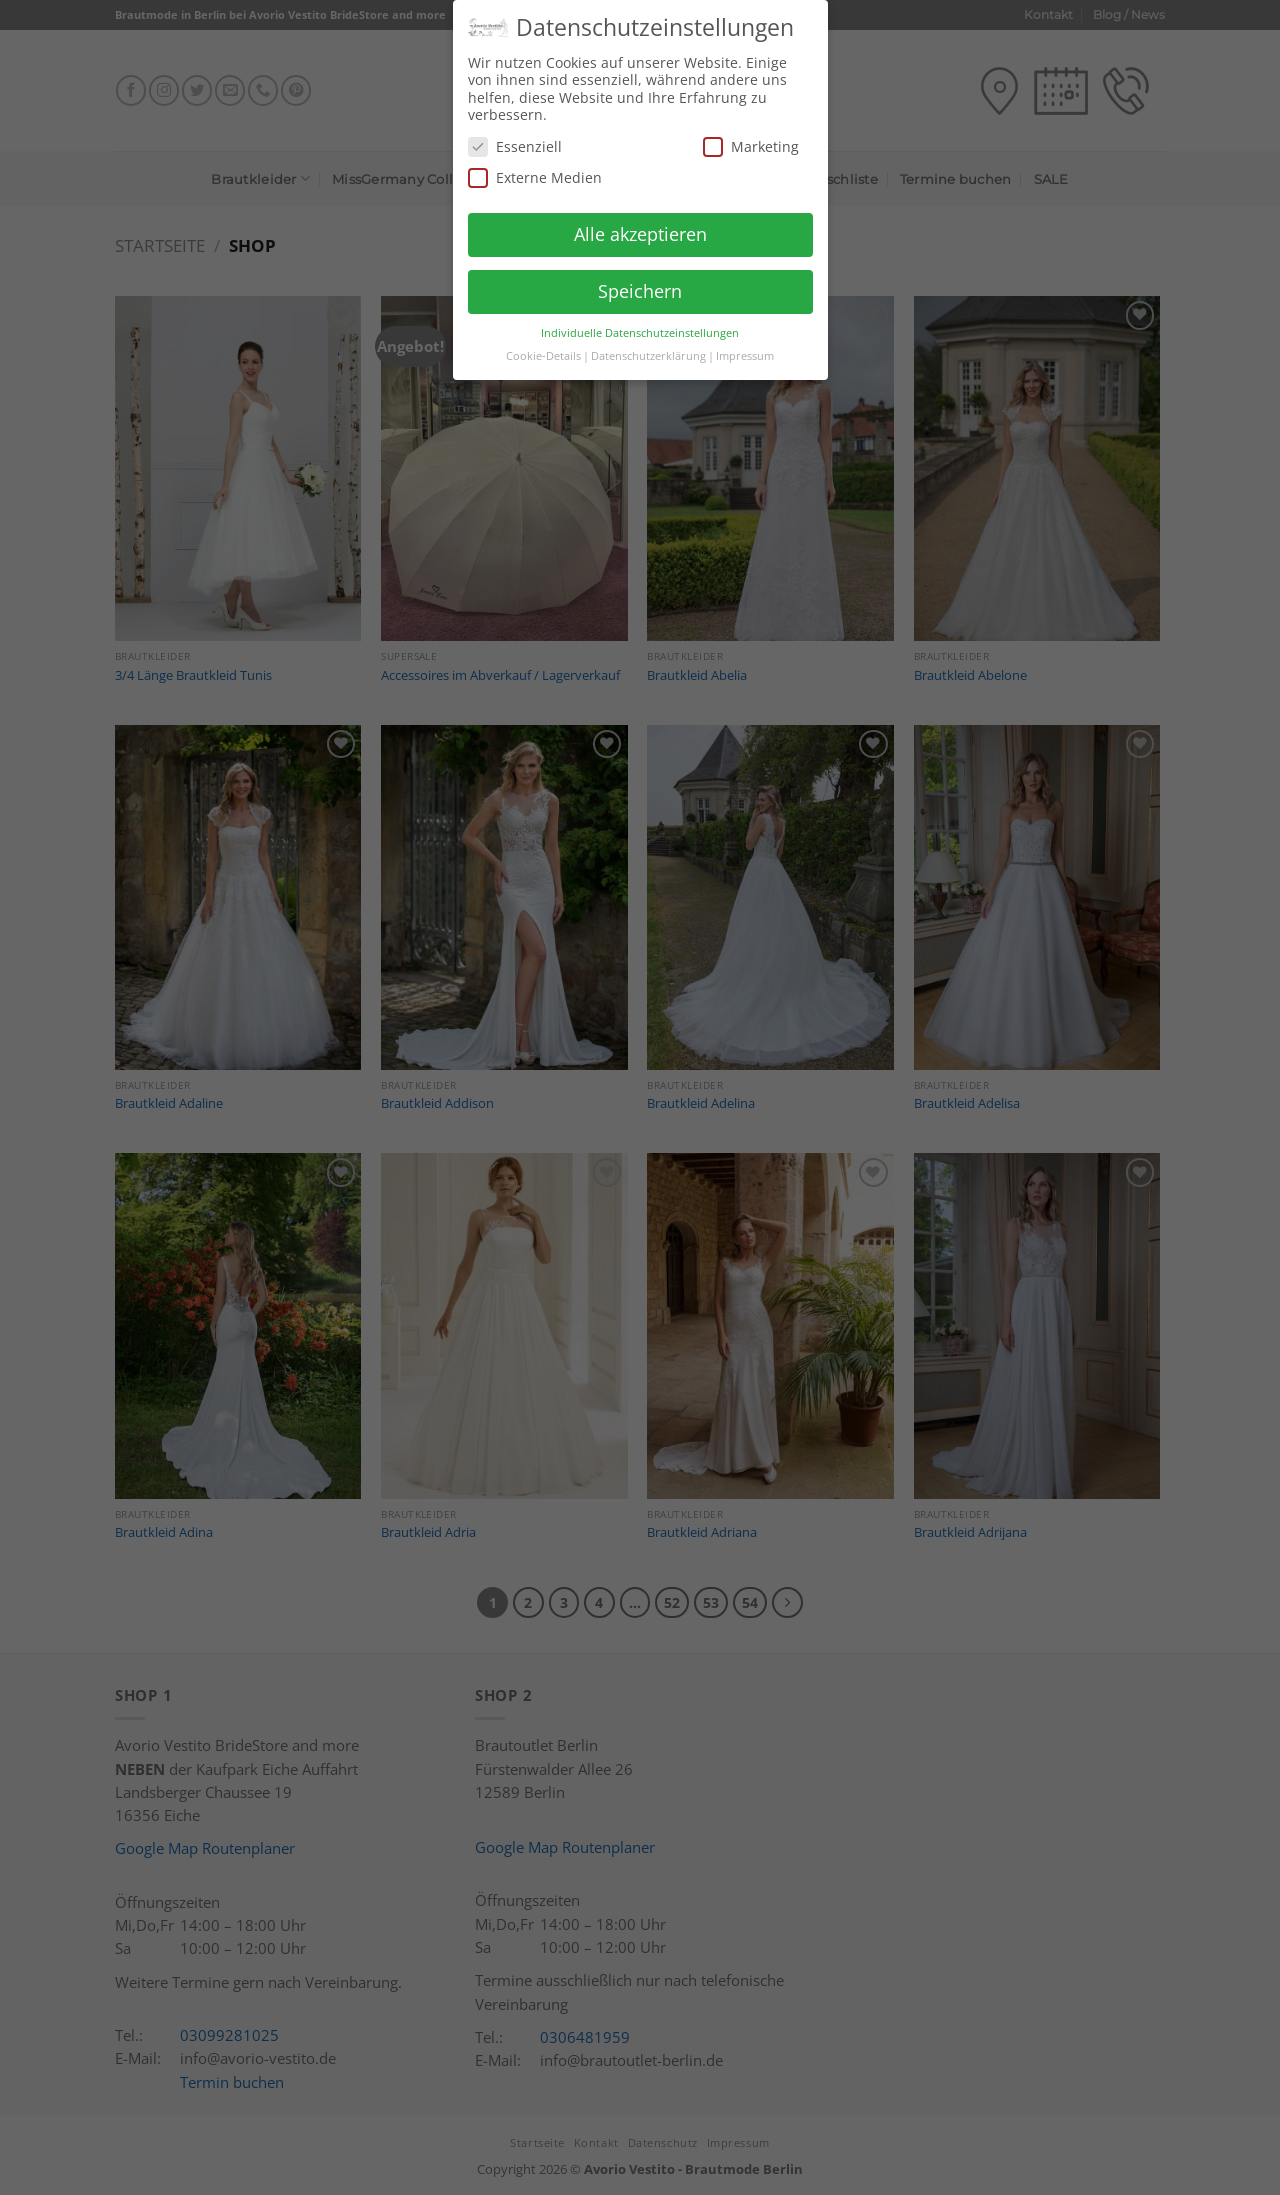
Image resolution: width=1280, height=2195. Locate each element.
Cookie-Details (543, 349)
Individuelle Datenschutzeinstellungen (640, 326)
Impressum (745, 349)
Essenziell (515, 140)
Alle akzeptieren (640, 228)
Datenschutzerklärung (648, 349)
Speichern (640, 285)
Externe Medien (535, 171)
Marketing (751, 140)
